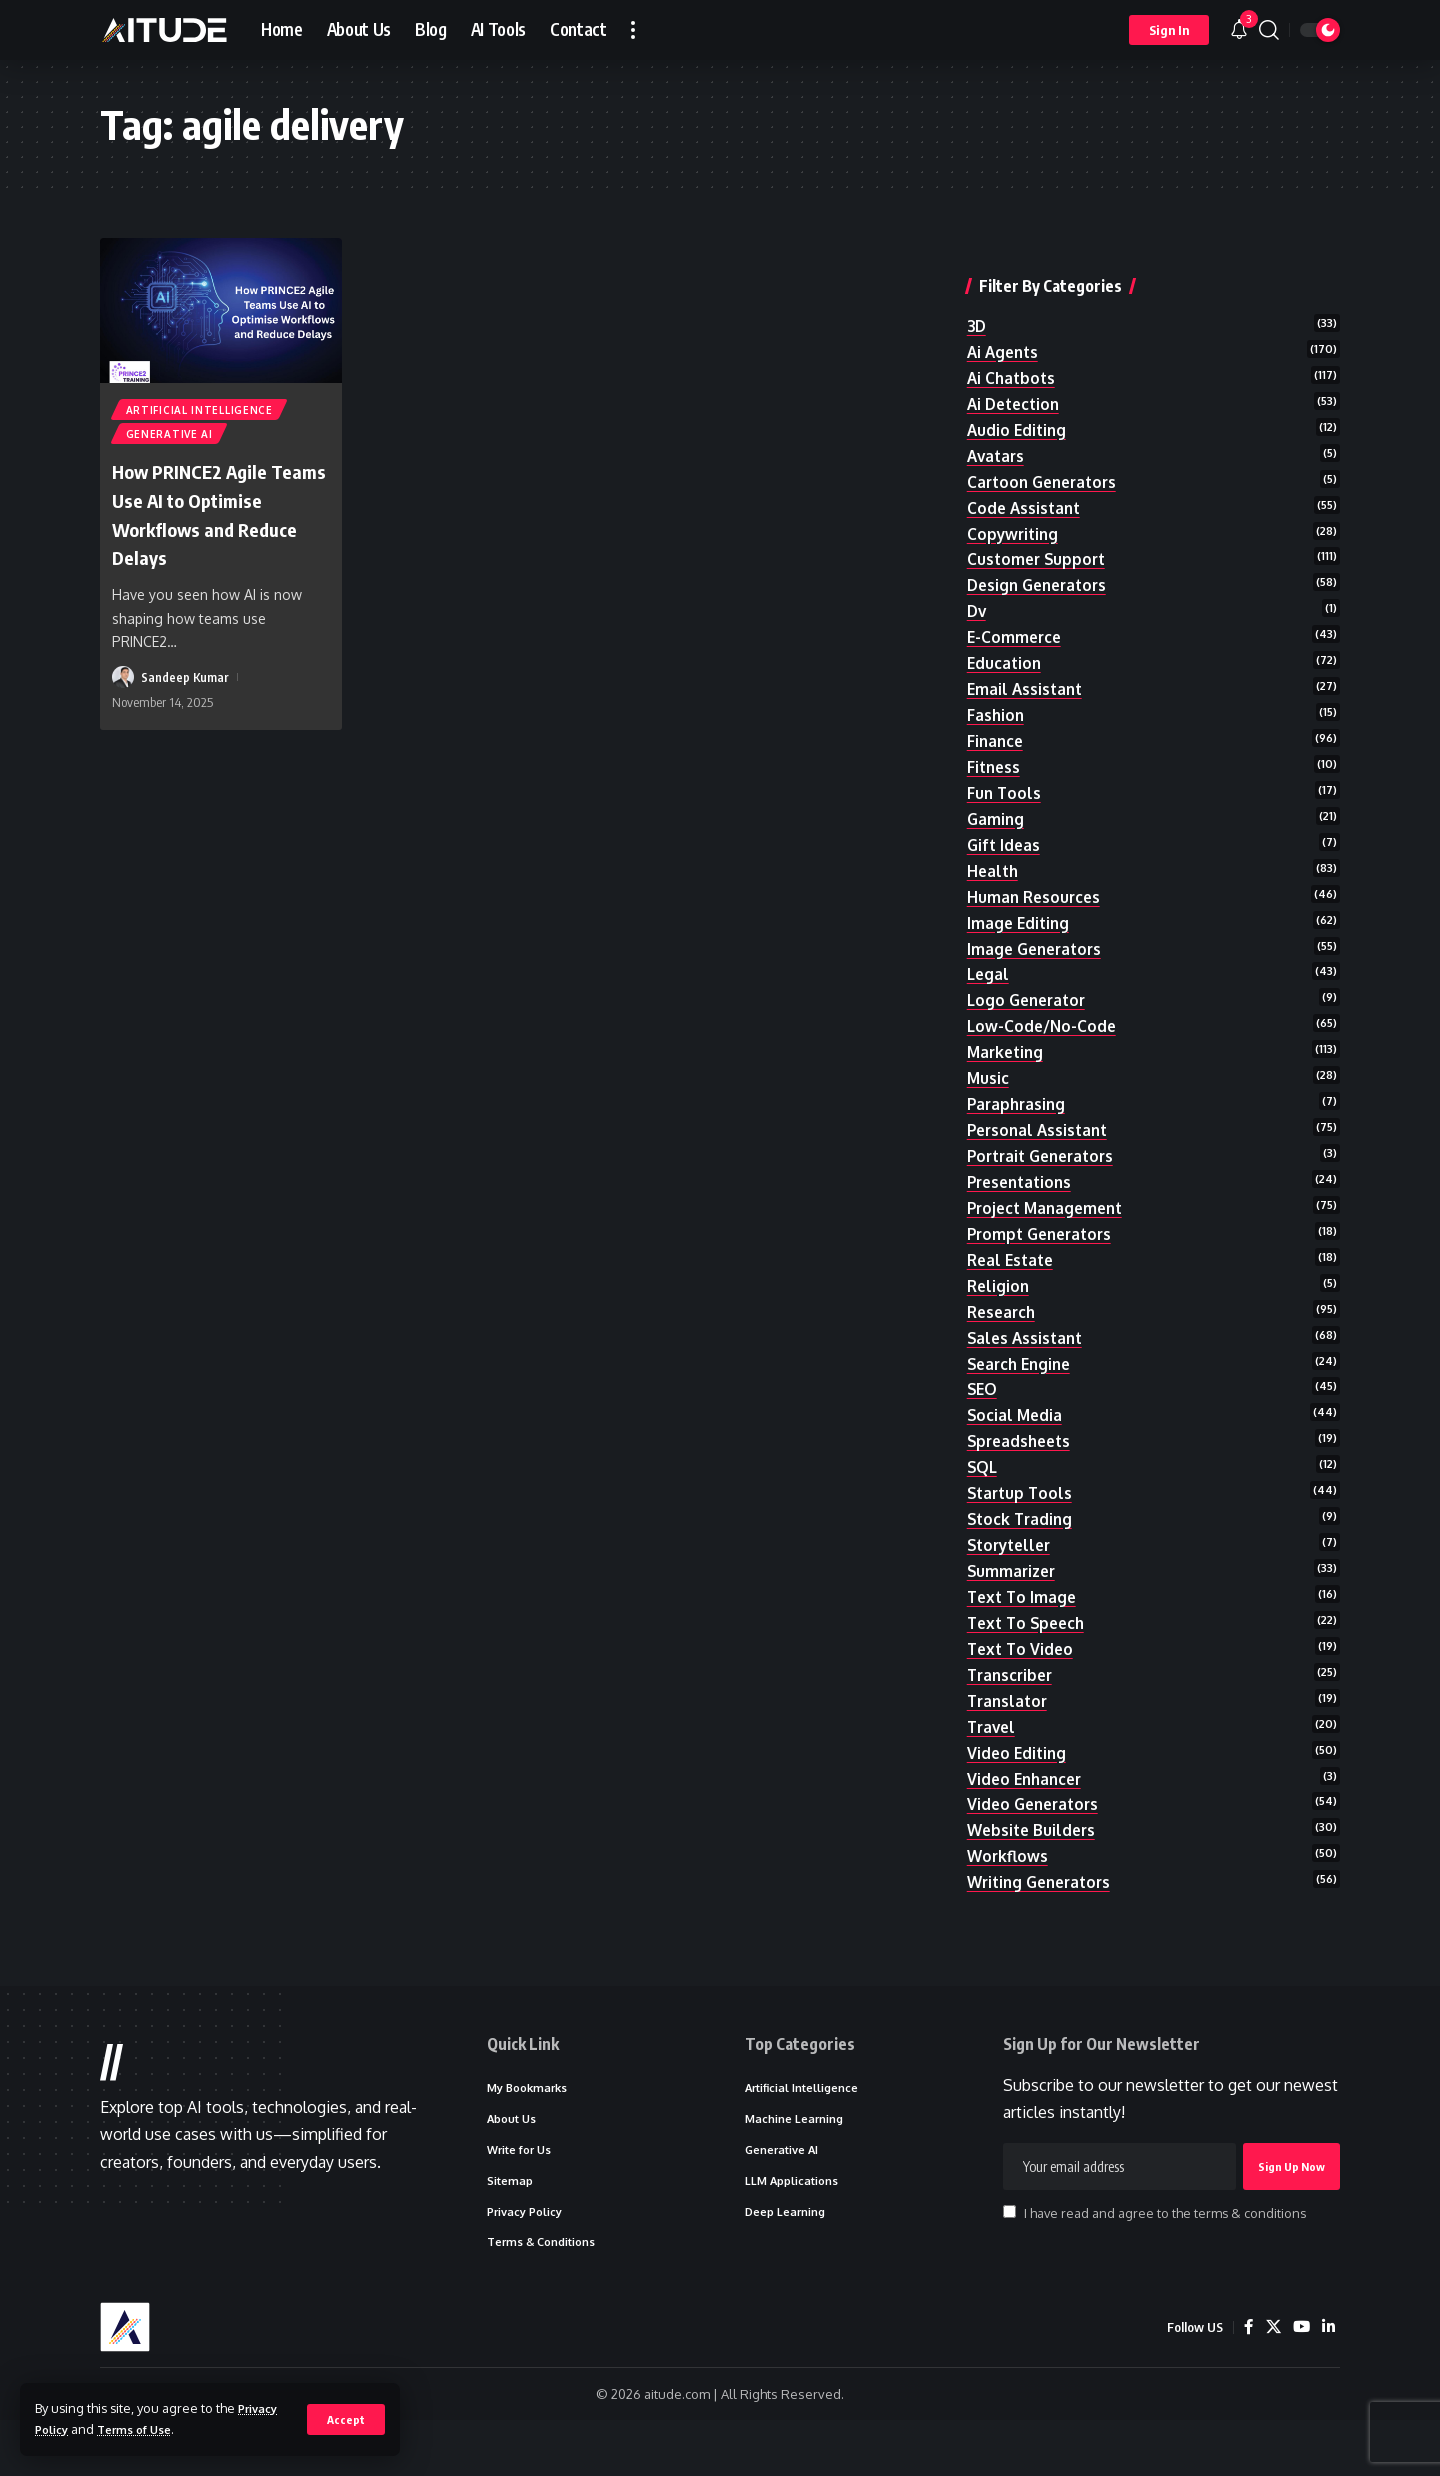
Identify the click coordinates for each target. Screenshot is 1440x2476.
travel (993, 1755)
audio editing (1018, 396)
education (1005, 640)
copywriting (1014, 505)
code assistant (1026, 477)
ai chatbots (1013, 341)
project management (1049, 1211)
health (994, 858)
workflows (1009, 1891)
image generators (1038, 940)
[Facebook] (1246, 2382)
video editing (1018, 1782)
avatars (997, 423)
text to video (1022, 1674)
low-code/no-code (1043, 1021)
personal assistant (1041, 1130)
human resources (1036, 885)
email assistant (1027, 668)
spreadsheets (1022, 1456)
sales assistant (1027, 1347)
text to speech (1029, 1646)
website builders (1034, 1864)
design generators (1041, 559)
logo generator (1030, 994)
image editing (1020, 912)
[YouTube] (1300, 2382)
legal (989, 967)
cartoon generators (1046, 450)
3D (977, 287)
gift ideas (1005, 831)
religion (999, 1293)
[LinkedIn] (1328, 2382)
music (988, 1075)
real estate (1013, 1266)
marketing (1007, 1048)
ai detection (1016, 369)
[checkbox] (1009, 2259)
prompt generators (1044, 1239)
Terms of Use (144, 2429)
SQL (983, 1483)
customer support (1039, 532)
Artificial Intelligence (200, 411)
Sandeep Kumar (185, 683)
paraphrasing (1018, 1103)
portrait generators (1046, 1157)
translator (1009, 1728)
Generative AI (170, 438)
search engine (1022, 1375)
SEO (983, 1402)
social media (1016, 1429)
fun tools (1005, 776)
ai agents (1005, 314)
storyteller (1012, 1565)
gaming (996, 804)
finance (996, 722)
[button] (345, 2419)
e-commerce (1016, 613)
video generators (1036, 1837)
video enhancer (1027, 1810)
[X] (1271, 2382)
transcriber (1012, 1701)
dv (977, 586)
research (1003, 1320)
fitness (995, 749)
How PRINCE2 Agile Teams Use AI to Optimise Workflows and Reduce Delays (209, 519)
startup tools (1022, 1510)
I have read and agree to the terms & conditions (1165, 2261)
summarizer (1013, 1592)
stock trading (1022, 1538)
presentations (1023, 1184)
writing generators (1044, 1918)
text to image (1024, 1619)
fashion (996, 695)
